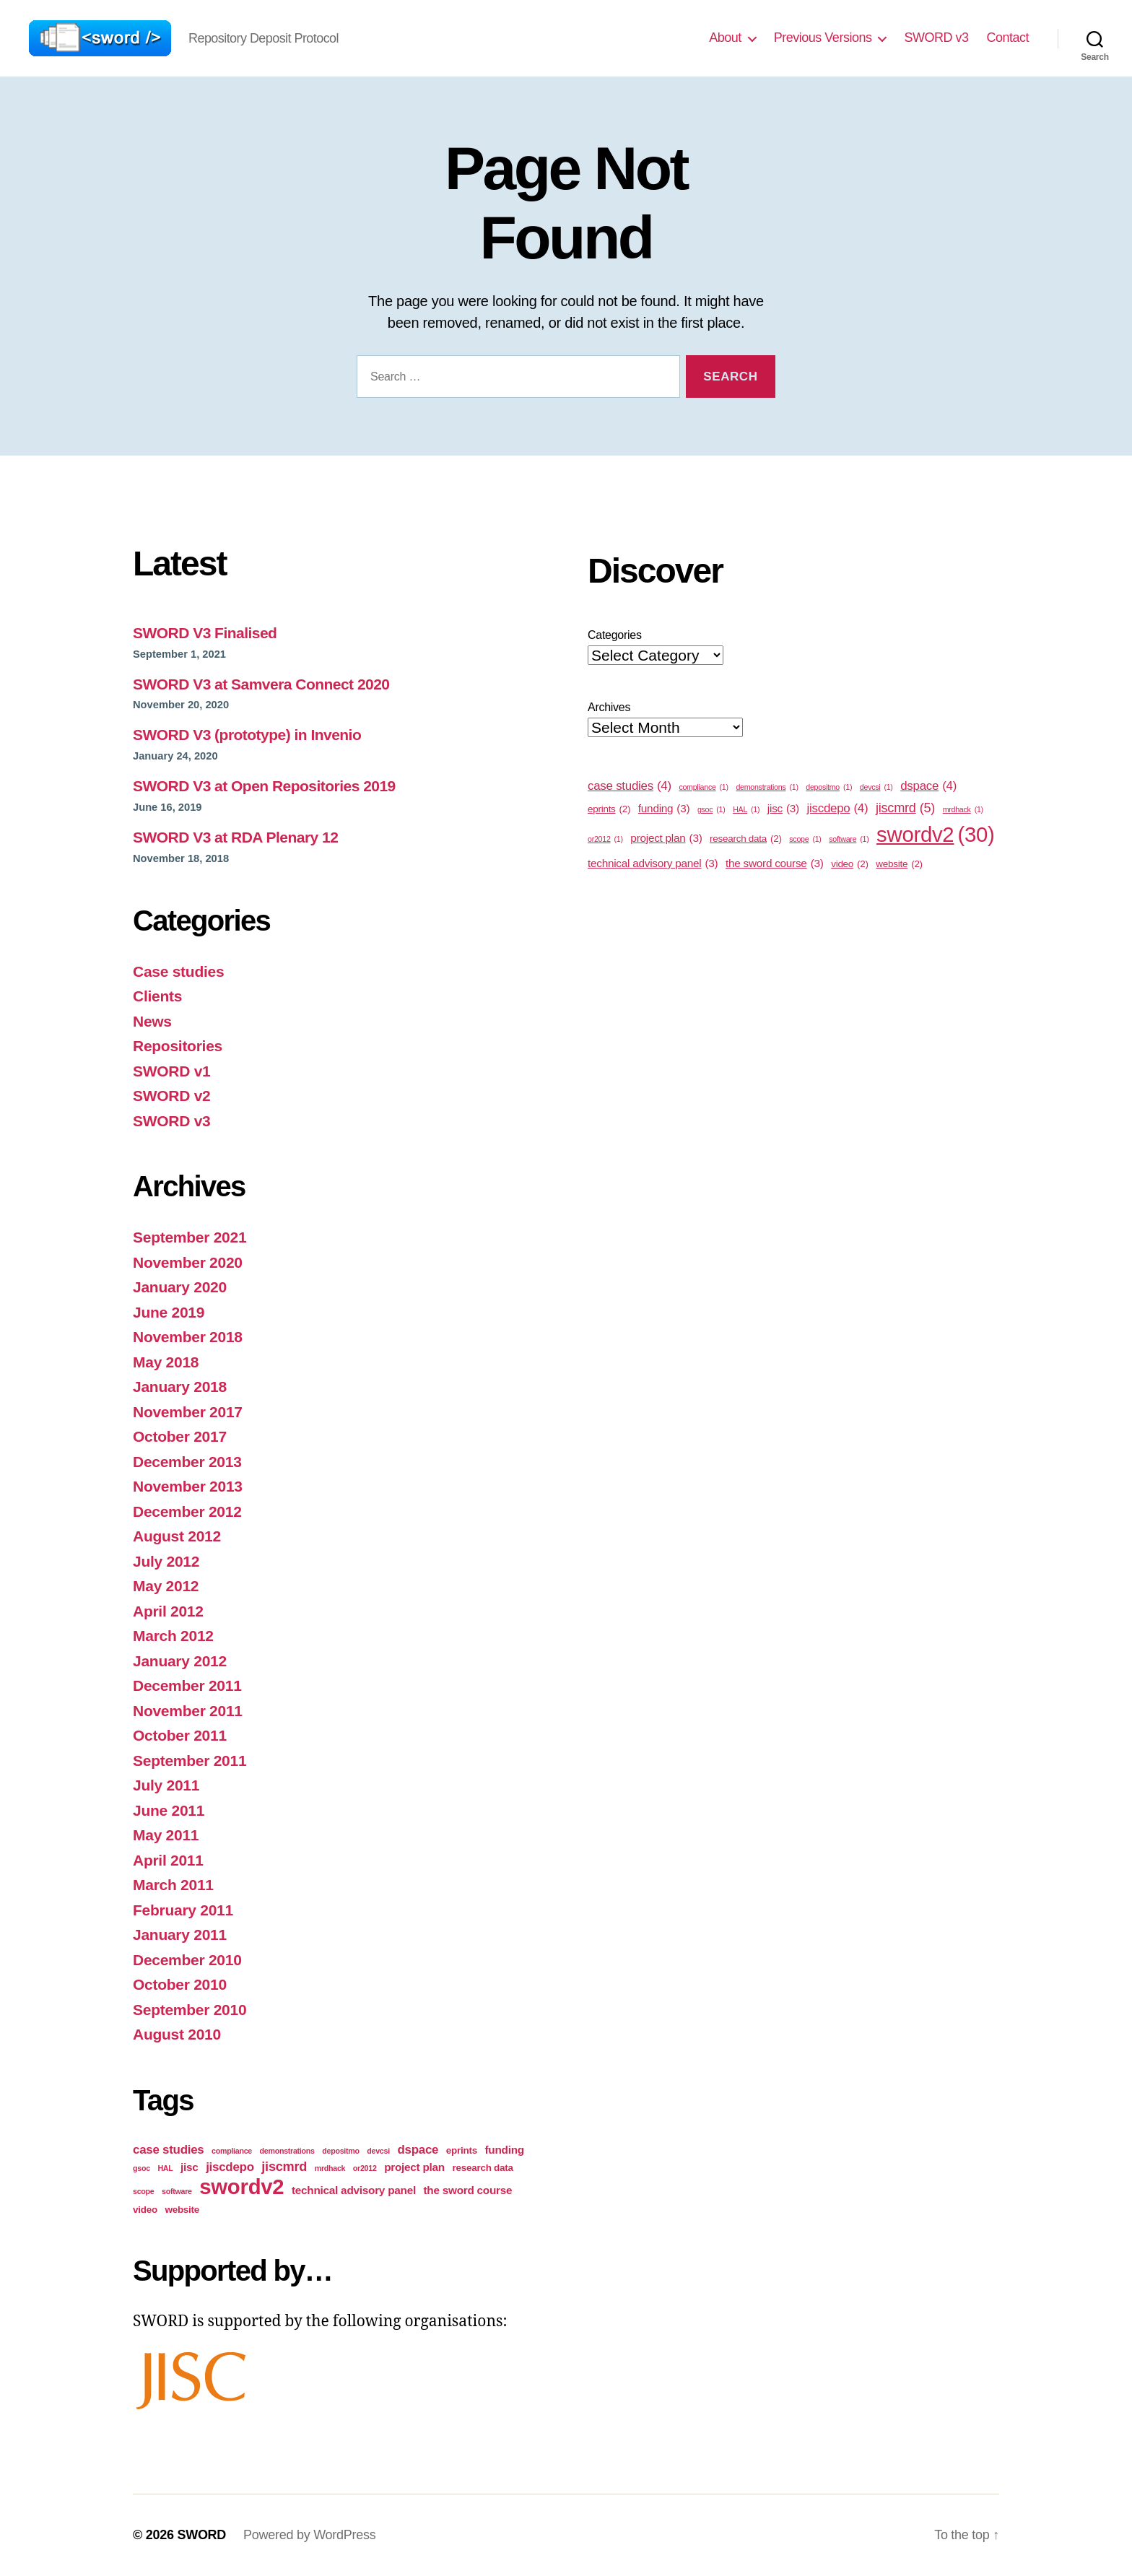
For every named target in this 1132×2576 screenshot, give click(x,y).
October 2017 (180, 1436)
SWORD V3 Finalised (205, 633)
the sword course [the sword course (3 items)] (467, 2190)
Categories (615, 635)
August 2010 (177, 2034)
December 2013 (187, 1461)
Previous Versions (823, 37)
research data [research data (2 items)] (483, 2167)
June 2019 (168, 1312)
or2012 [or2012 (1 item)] (365, 2168)
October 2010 (180, 1984)
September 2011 (189, 1760)
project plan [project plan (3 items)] (414, 2167)
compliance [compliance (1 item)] (232, 2150)
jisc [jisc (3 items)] (189, 2167)
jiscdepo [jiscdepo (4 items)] (230, 2167)
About (725, 37)
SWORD (201, 2535)
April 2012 (168, 1611)
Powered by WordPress (309, 2535)
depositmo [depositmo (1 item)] (340, 2150)
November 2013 (188, 1486)
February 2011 (183, 1910)
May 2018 (166, 1362)
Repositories (177, 1045)
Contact (1007, 37)
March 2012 (173, 1635)
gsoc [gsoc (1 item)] (141, 2168)
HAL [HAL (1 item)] (165, 2168)
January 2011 (180, 1934)
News (152, 1021)
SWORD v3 (936, 37)
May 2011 (166, 1835)
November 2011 (188, 1710)
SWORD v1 (172, 1071)
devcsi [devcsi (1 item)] (378, 2150)
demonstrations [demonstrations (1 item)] (287, 2150)
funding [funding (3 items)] (503, 2150)
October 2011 (180, 1735)
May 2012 (166, 1586)
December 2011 (187, 1685)
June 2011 (168, 1810)
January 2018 (180, 1386)
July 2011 (166, 1785)
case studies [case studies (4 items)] (168, 2150)
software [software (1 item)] (177, 2191)
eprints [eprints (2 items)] (461, 2150)
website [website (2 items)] (182, 2209)
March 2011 (173, 1884)
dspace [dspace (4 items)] (417, 2150)
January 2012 (180, 1661)
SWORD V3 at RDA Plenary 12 (235, 837)
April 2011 (168, 1860)
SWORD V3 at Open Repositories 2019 (264, 786)
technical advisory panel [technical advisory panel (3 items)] (354, 2190)
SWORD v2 (172, 1095)
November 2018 (188, 1336)
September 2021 (189, 1237)
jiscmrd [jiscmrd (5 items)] (284, 2166)
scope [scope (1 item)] (143, 2191)
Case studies (178, 971)
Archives (609, 707)
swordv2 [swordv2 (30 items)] (241, 2186)
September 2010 (189, 2009)
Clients (157, 996)
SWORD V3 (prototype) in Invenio (247, 734)
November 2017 (188, 1412)
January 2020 (180, 1287)
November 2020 (188, 1262)
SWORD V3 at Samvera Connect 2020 (261, 684)
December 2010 (187, 1959)
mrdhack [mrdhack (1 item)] (330, 2168)
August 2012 (177, 1536)
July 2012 (166, 1561)
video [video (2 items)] (145, 2209)
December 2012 (187, 1511)
